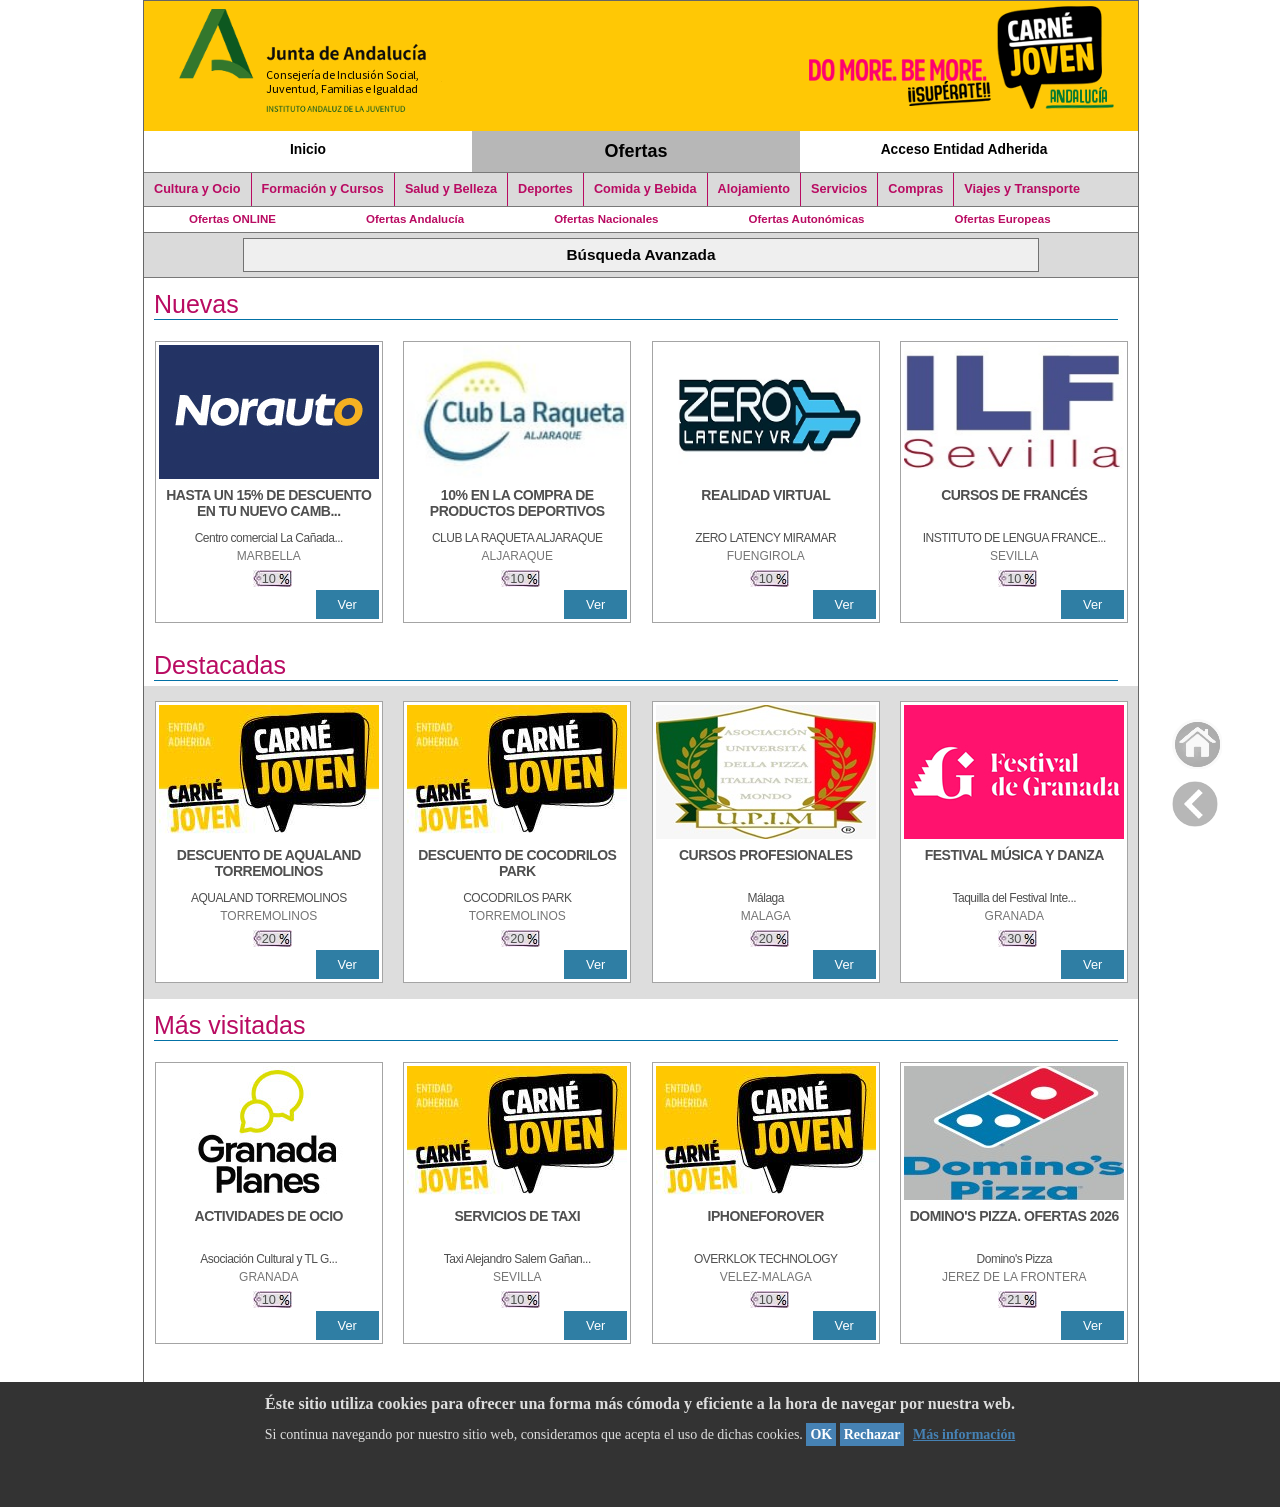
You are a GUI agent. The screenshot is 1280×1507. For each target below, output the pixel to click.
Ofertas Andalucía (415, 219)
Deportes (545, 189)
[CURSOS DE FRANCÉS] (1014, 505)
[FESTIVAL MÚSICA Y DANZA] (1014, 865)
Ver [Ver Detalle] (347, 604)
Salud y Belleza (451, 189)
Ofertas (636, 151)
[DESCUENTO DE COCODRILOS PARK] (517, 865)
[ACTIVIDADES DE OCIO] (269, 1226)
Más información (964, 1434)
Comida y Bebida (645, 189)
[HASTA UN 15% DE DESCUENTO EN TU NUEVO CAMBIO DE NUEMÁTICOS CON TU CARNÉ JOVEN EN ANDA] (269, 505)
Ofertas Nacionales (606, 219)
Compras (915, 189)
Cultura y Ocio (197, 189)
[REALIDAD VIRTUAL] (766, 505)
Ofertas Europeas (1003, 219)
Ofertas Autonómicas (806, 219)
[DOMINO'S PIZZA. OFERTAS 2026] (1014, 1226)
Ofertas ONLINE (232, 219)
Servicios (839, 189)
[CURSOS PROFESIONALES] (766, 865)
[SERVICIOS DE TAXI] (517, 1226)
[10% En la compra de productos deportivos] (517, 505)
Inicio (308, 149)
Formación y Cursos (323, 189)
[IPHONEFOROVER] (766, 1226)
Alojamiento (754, 189)
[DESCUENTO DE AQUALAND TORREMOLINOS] (269, 865)
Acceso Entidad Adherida (964, 149)
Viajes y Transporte (1022, 189)
